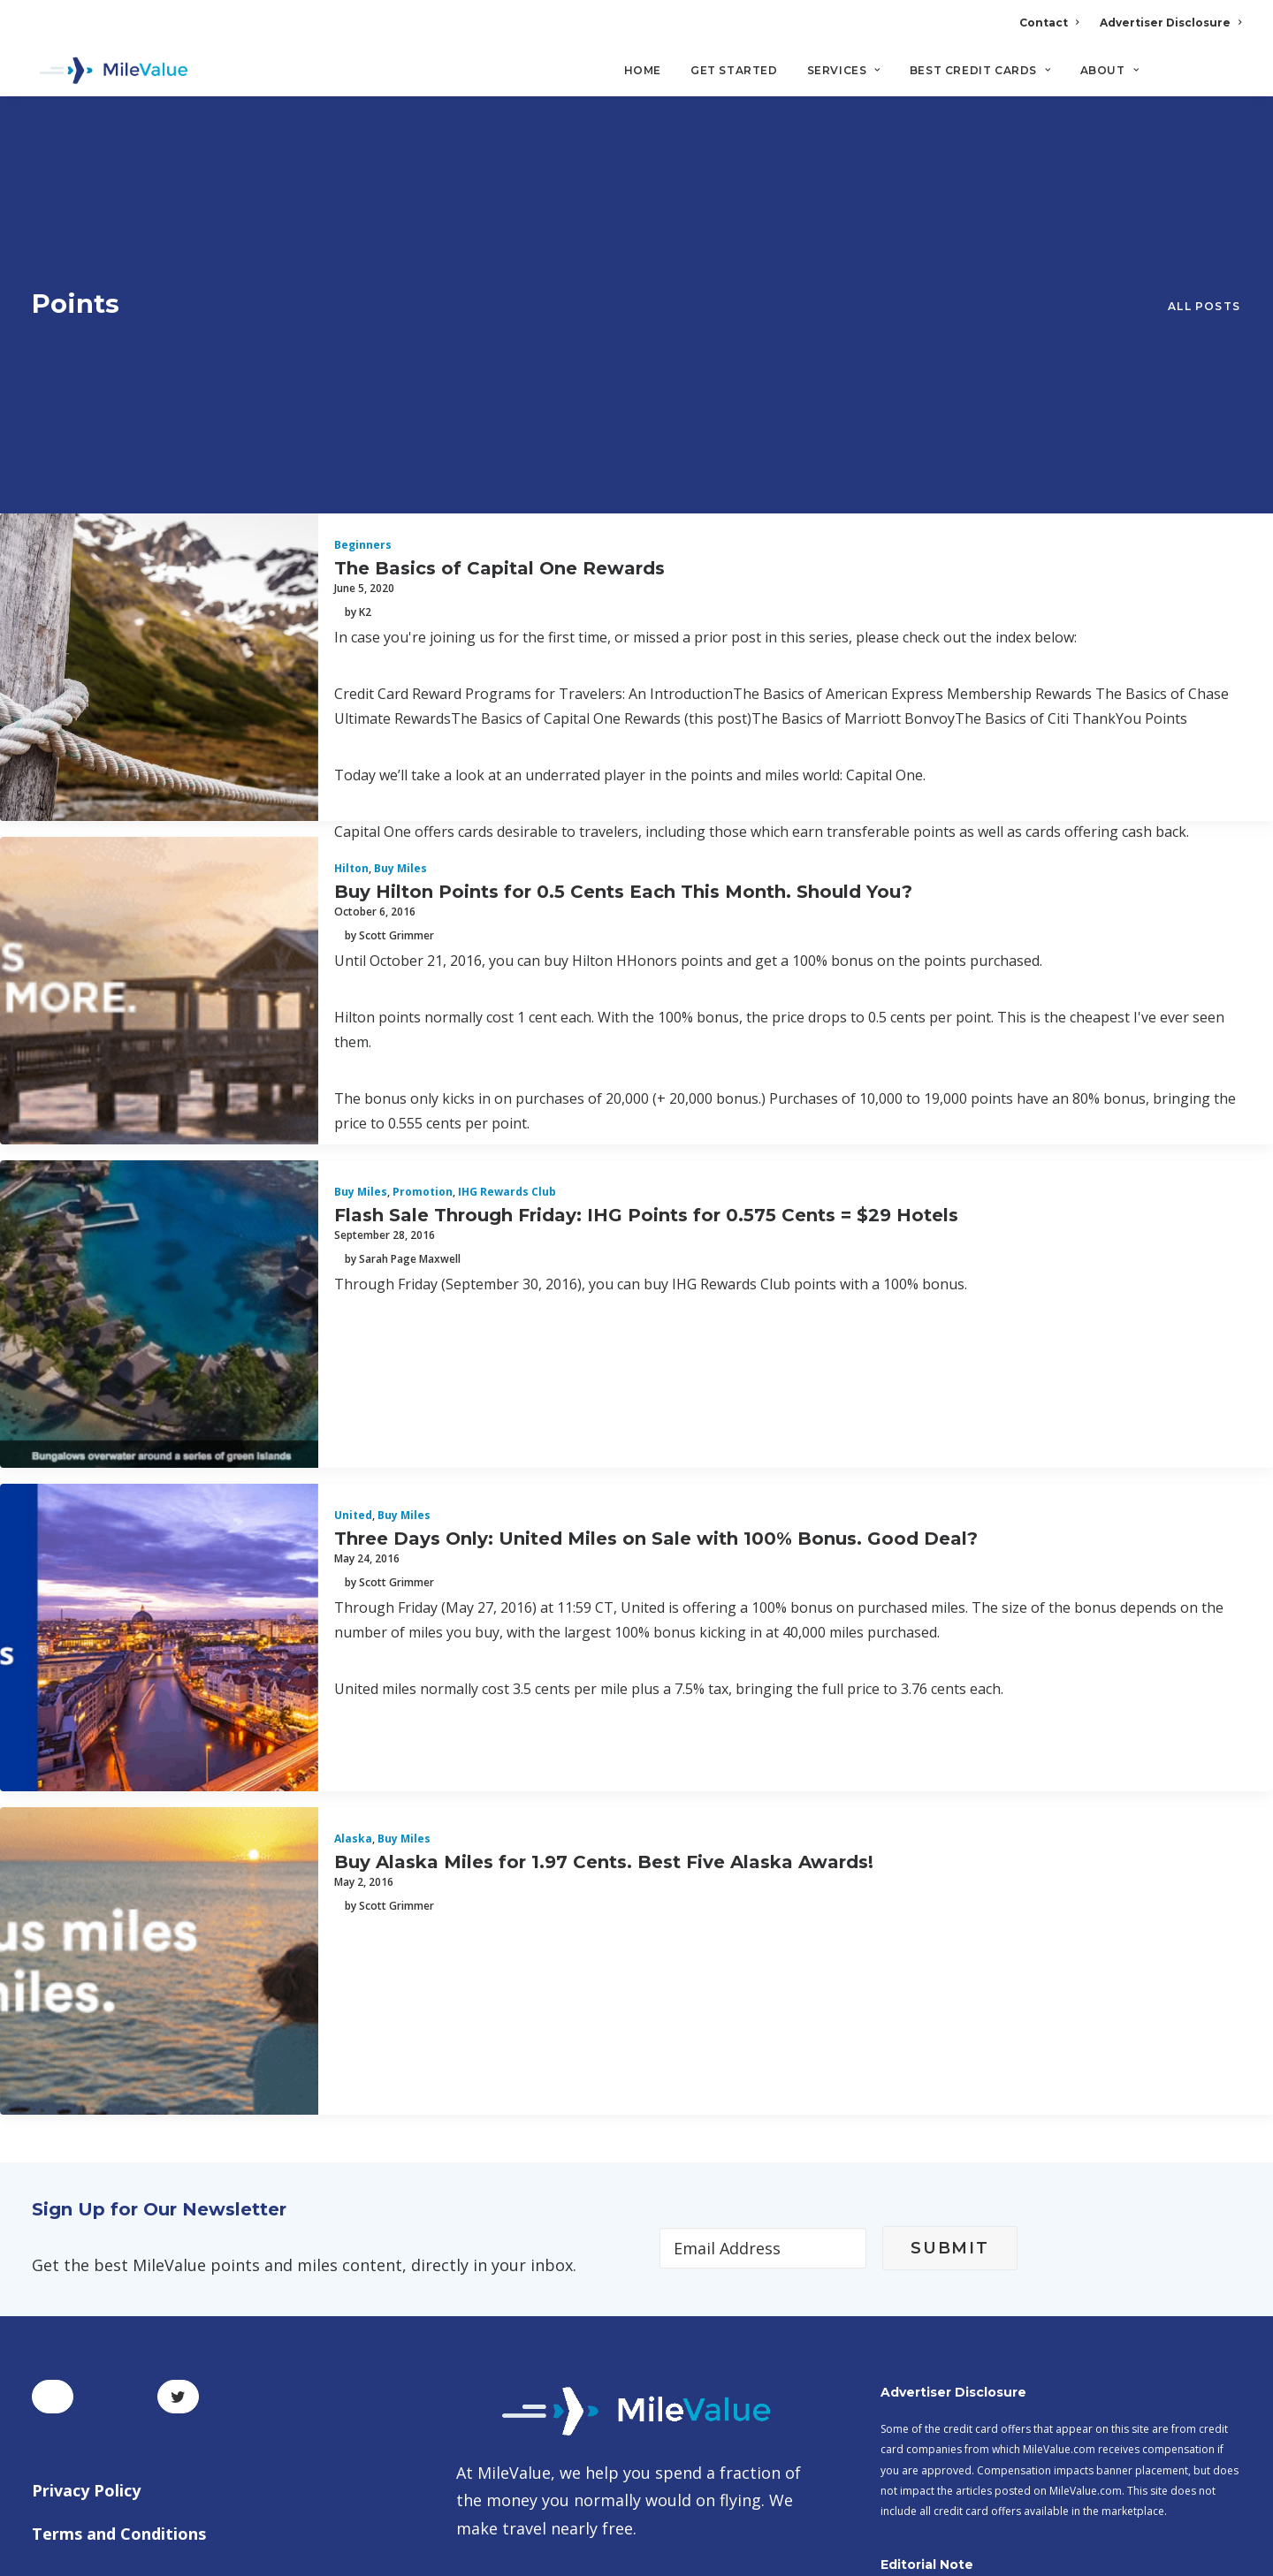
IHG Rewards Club (507, 870)
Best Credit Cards (980, 71)
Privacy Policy (86, 2169)
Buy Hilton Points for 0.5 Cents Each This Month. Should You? (623, 570)
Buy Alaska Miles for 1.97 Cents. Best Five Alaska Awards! (603, 1540)
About (1109, 71)
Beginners (363, 224)
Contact (1049, 22)
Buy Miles (400, 547)
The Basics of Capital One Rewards (499, 246)
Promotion (423, 870)
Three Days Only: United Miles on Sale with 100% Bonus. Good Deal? (656, 1216)
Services (843, 71)
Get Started (734, 71)
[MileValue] (111, 71)
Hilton (351, 547)
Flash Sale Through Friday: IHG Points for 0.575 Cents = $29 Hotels (646, 893)
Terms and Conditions (119, 2212)
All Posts (1204, 147)
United (353, 1194)
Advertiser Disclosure (1170, 22)
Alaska (353, 1517)
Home (642, 71)
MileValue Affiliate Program (958, 2436)
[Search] (1229, 78)
